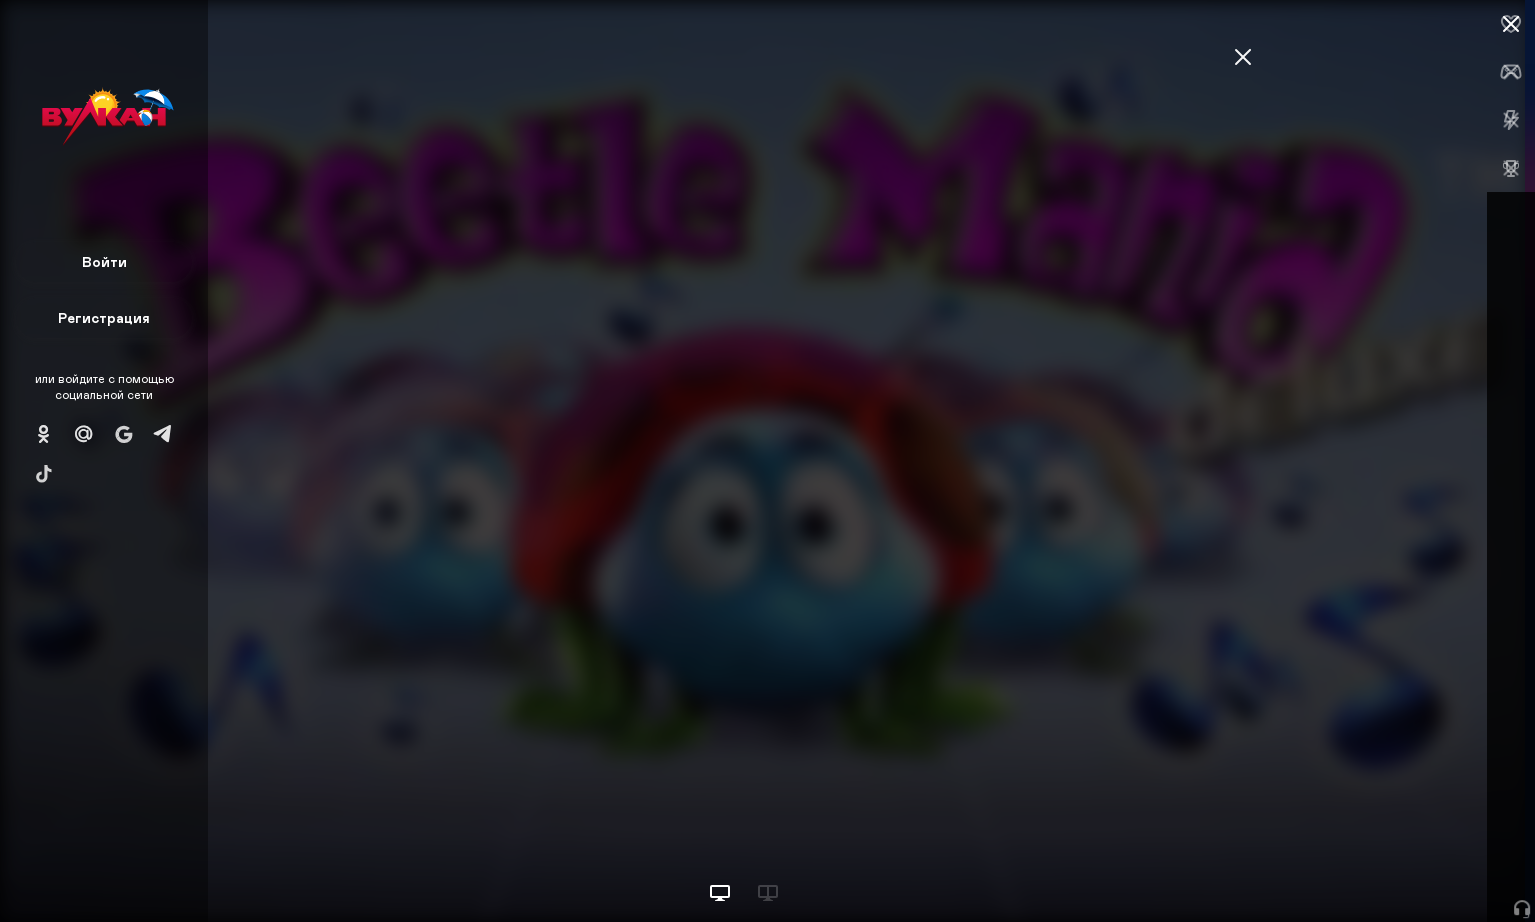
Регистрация (104, 317)
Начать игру (1383, 869)
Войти (104, 261)
